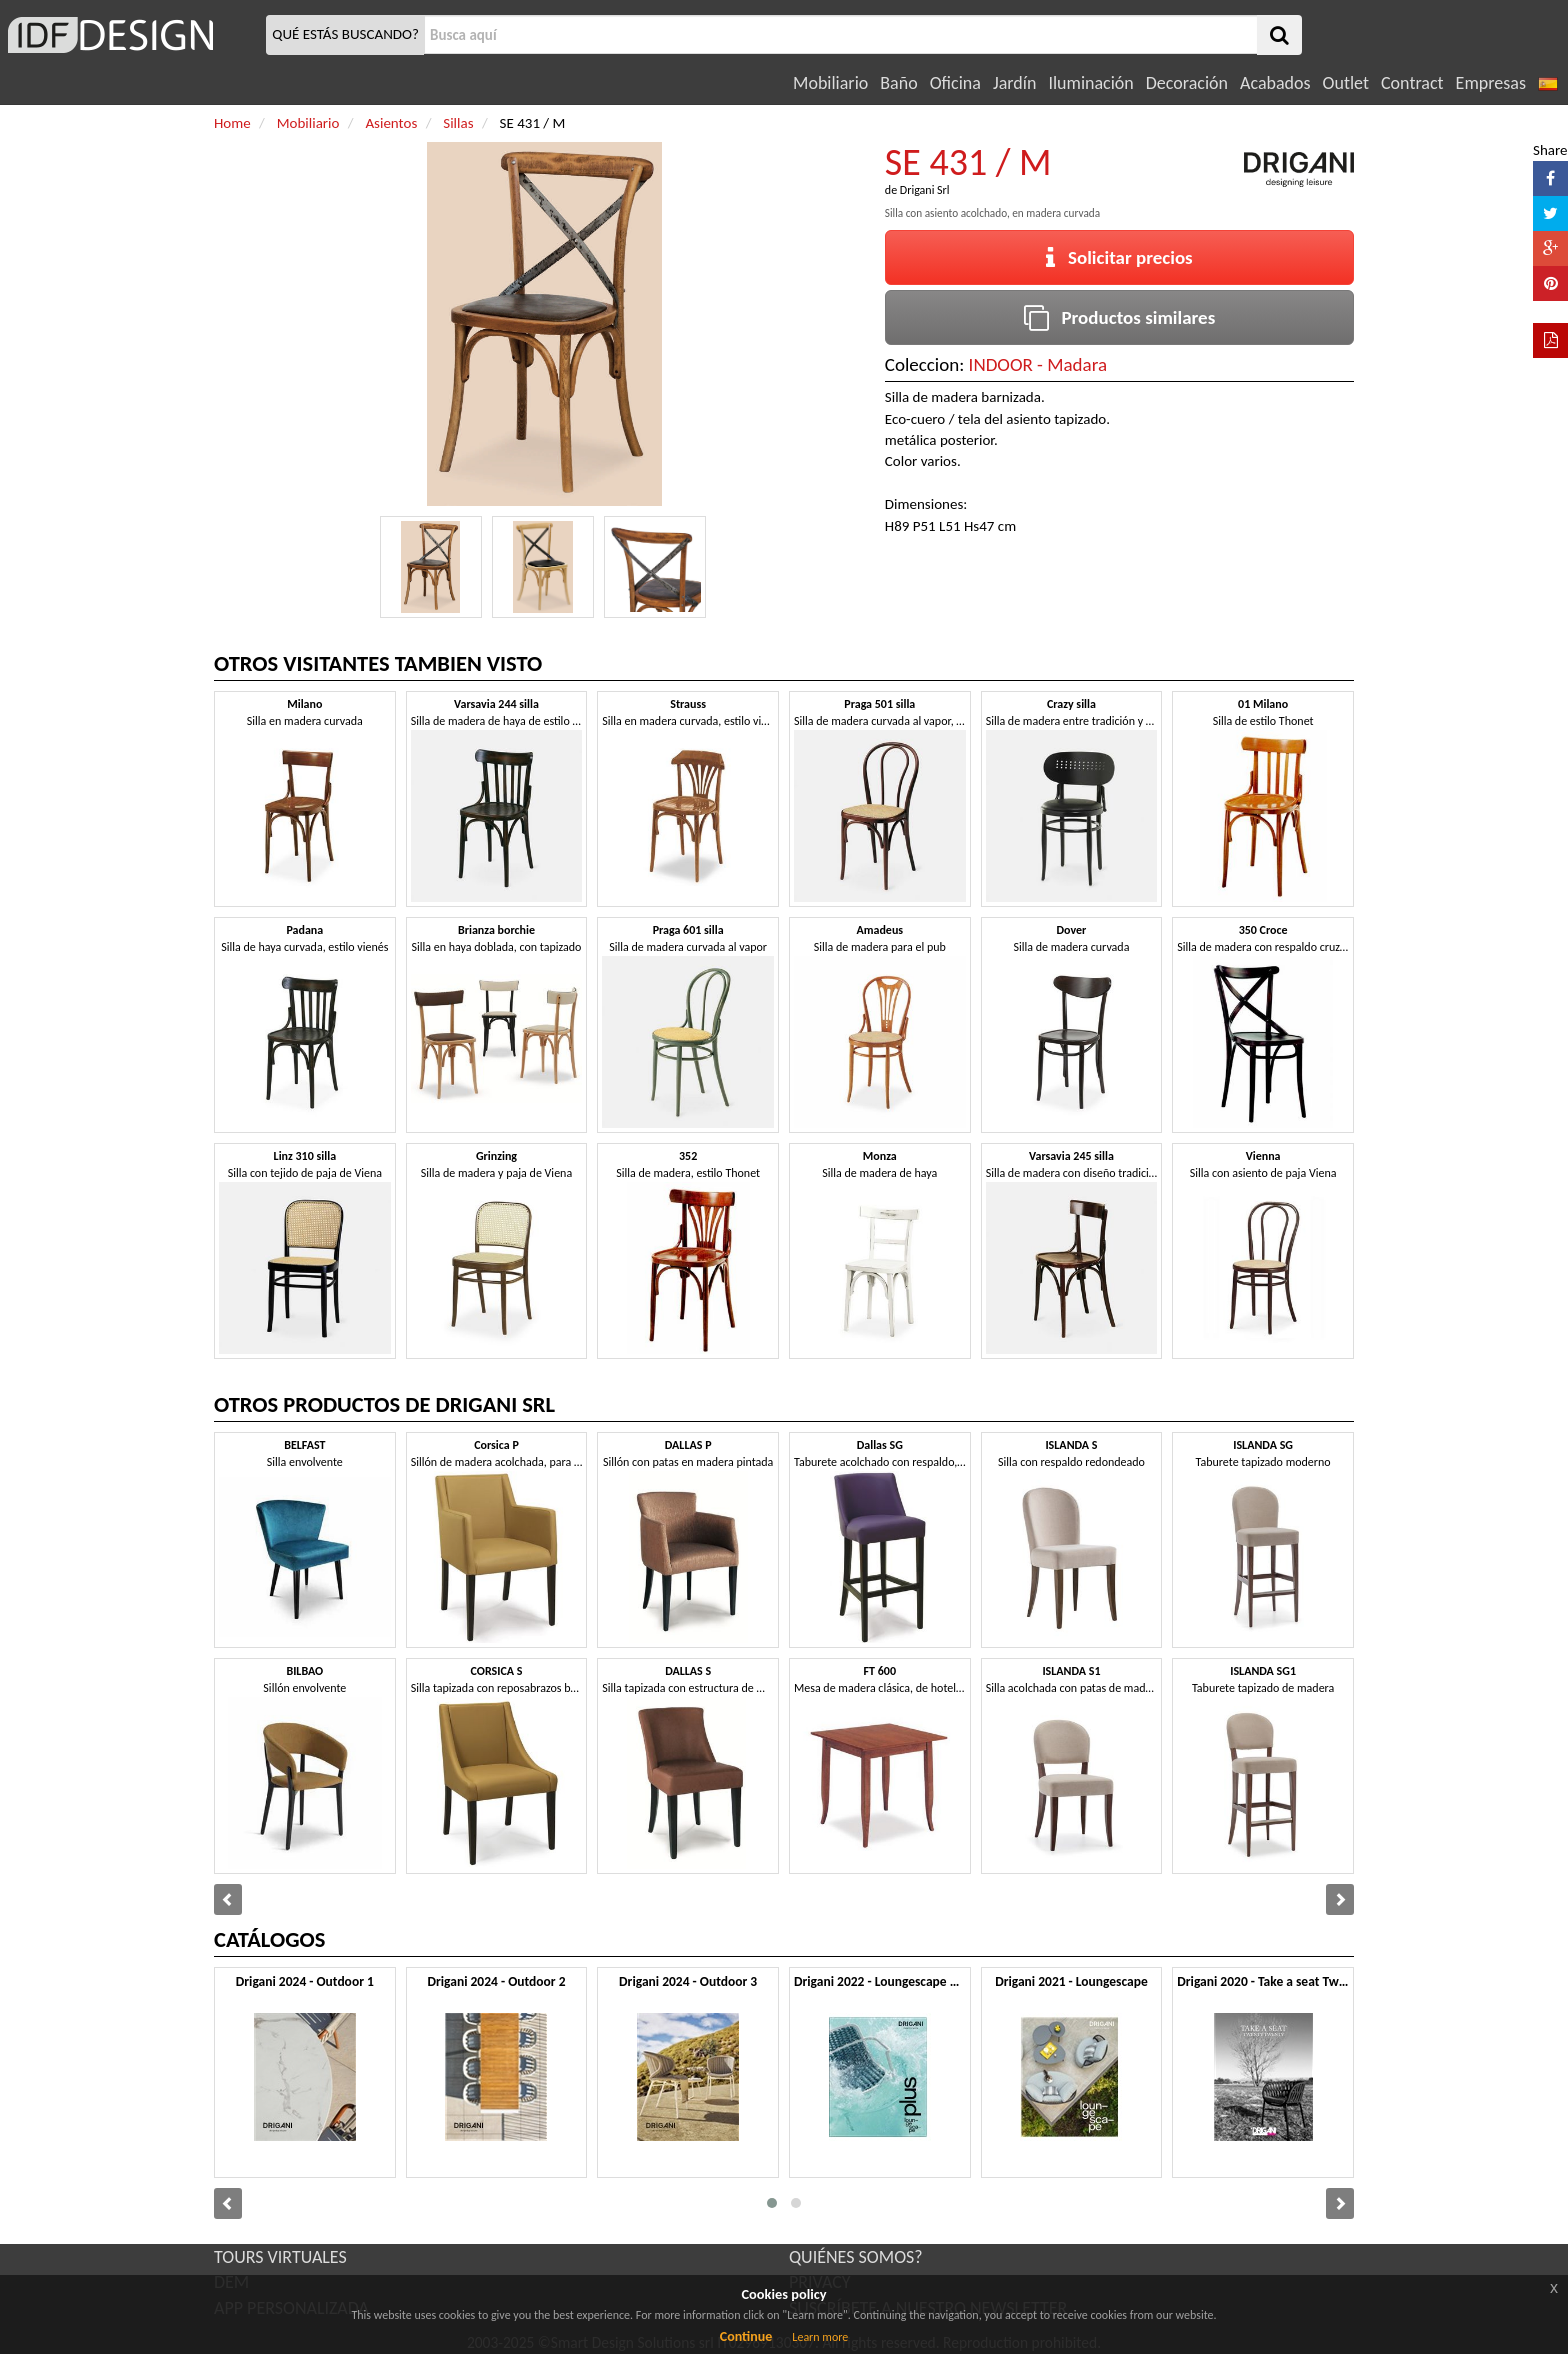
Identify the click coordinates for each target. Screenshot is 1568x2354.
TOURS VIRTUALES (280, 2257)
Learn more (820, 2337)
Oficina (955, 83)
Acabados (1275, 83)
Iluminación (1090, 83)
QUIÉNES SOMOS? (856, 2257)
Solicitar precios (1119, 257)
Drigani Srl (925, 190)
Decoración (1187, 83)
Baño (898, 83)
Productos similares (1120, 317)
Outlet (1346, 83)
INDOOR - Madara (1038, 364)
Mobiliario (830, 83)
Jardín (1014, 83)
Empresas (1491, 83)
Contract (1412, 83)
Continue (746, 2336)
